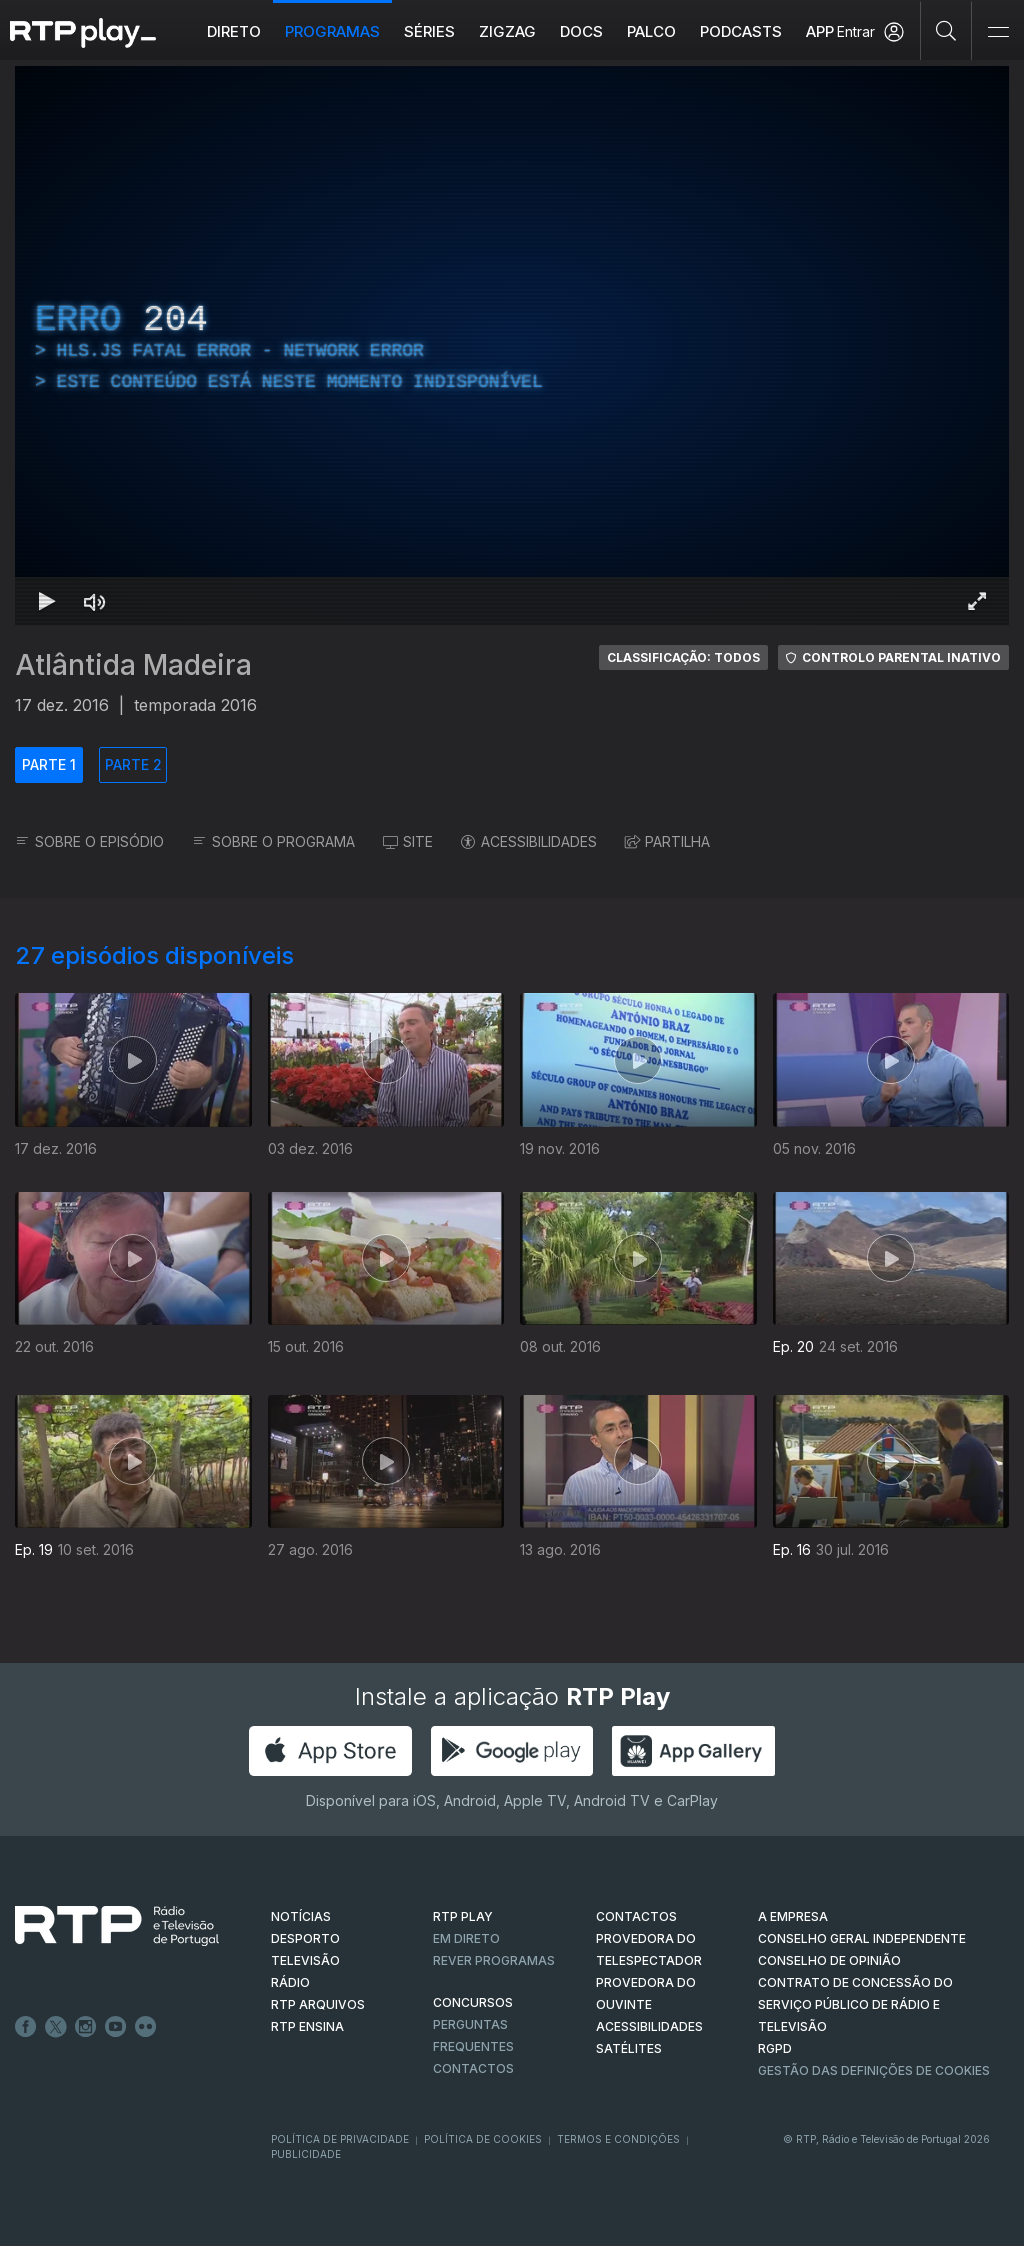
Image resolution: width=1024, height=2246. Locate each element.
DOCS (581, 31)
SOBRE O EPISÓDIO (89, 841)
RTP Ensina (307, 2026)
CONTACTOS (636, 1916)
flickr (146, 2027)
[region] (512, 345)
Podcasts (741, 31)
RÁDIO (290, 1982)
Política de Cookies (483, 2139)
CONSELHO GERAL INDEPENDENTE (862, 1938)
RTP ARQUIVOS (318, 2004)
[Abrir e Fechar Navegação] (998, 32)
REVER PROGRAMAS (494, 1960)
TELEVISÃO (305, 1960)
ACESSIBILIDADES (529, 841)
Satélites (629, 2048)
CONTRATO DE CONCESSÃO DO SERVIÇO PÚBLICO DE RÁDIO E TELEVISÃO (855, 2004)
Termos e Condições (618, 2139)
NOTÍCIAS (301, 1916)
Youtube (116, 2027)
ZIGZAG (507, 31)
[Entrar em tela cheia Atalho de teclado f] (977, 601)
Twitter (56, 2027)
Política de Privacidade (340, 2139)
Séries (429, 31)
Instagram (86, 2027)
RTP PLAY (463, 1916)
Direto (234, 31)
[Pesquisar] (946, 30)
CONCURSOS (473, 2002)
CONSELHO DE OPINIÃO (829, 1960)
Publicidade (306, 2154)
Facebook (26, 2027)
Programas (332, 31)
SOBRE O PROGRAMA (273, 841)
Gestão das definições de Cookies (874, 2070)
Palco (651, 31)
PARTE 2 (133, 764)
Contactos (473, 2068)
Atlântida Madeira (133, 665)
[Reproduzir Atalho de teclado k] (47, 601)
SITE (408, 841)
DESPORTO (305, 1938)
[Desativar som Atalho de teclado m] (95, 601)
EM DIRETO (466, 1938)
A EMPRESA (793, 1916)
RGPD (775, 2048)
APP (820, 31)
